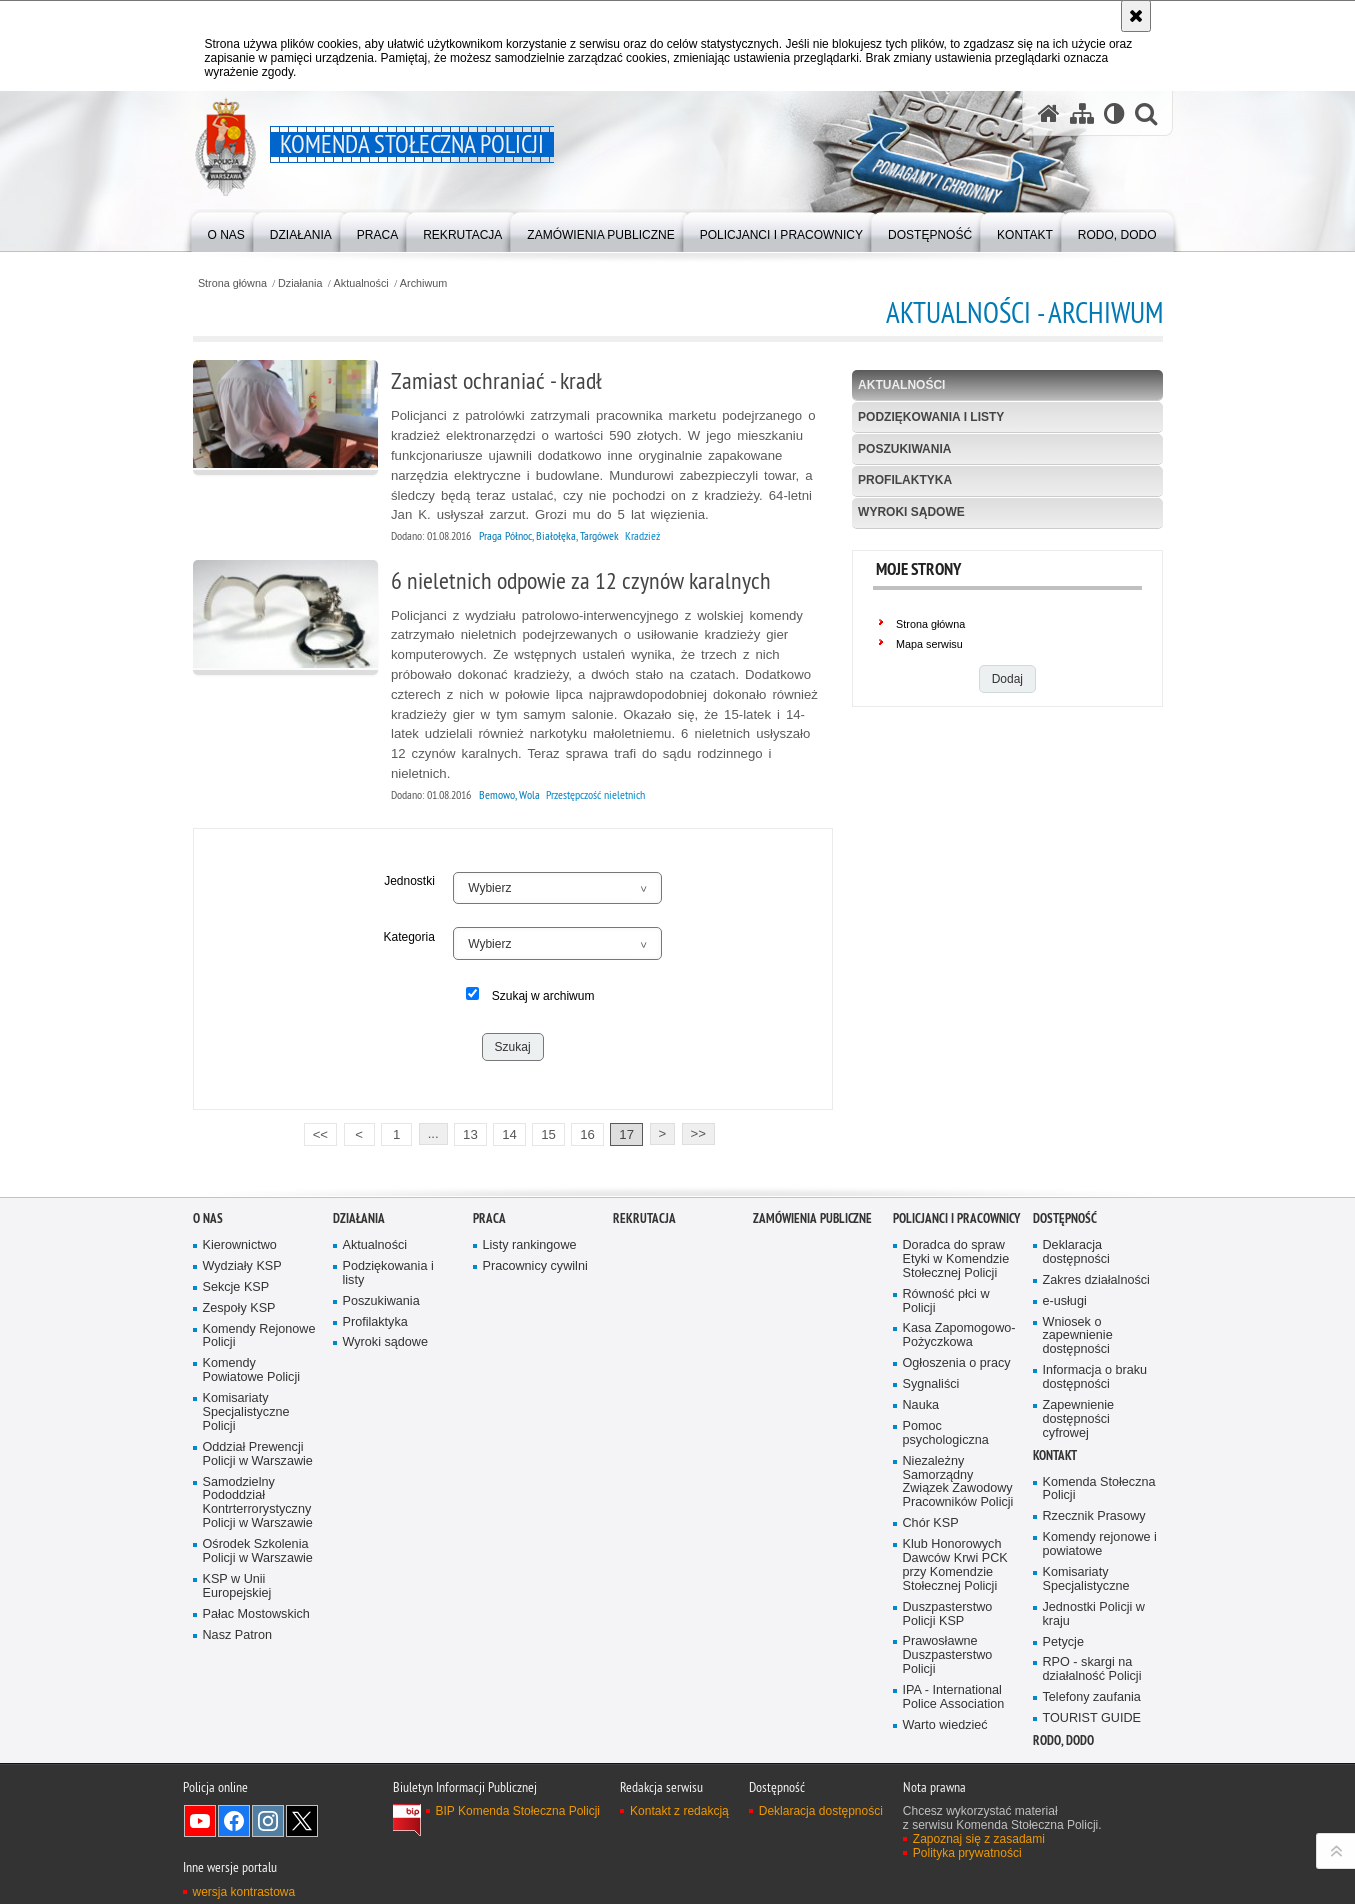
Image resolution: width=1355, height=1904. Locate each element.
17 (626, 1134)
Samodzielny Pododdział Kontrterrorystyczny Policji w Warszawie (258, 1503)
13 (470, 1134)
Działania (300, 283)
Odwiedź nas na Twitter (302, 1821)
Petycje (1063, 1642)
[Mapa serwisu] (1082, 113)
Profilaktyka (905, 480)
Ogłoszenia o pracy (957, 1363)
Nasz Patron (237, 1635)
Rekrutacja (644, 1218)
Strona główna (232, 283)
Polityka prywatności (967, 1853)
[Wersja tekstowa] (1114, 113)
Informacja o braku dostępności (1095, 1377)
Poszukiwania (904, 449)
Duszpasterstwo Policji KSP (948, 1614)
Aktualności (361, 283)
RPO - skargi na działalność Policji (1092, 1669)
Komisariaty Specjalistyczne (1086, 1579)
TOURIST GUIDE (1092, 1718)
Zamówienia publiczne (812, 1218)
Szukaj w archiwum (543, 996)
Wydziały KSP (242, 1266)
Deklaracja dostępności (1076, 1252)
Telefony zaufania (1092, 1697)
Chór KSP (931, 1523)
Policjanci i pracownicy (956, 1218)
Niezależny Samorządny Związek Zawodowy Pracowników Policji (958, 1482)
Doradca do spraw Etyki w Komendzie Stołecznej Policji (956, 1259)
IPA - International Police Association (954, 1697)
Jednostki (409, 881)
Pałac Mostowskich (256, 1614)
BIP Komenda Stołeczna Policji (518, 1811)
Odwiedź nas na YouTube (200, 1821)
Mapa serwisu (929, 644)
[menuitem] (226, 230)
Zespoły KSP (239, 1308)
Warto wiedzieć (945, 1725)
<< (316, 1132)
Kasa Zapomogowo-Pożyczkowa (959, 1335)
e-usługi (1065, 1301)
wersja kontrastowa (244, 1892)
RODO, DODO (1063, 1740)
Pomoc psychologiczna (946, 1433)
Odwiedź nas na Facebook (234, 1821)
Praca (489, 1218)
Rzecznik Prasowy (1094, 1516)
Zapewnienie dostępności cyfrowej (1079, 1419)
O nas (208, 1218)
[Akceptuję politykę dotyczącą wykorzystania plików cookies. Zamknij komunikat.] (1136, 16)
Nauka (921, 1405)
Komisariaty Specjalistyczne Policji (246, 1412)
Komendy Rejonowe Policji (259, 1336)
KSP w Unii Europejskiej (237, 1586)
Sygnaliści (931, 1384)
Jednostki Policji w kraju (1094, 1614)
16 (587, 1134)
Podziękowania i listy (931, 417)
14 (509, 1134)
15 (548, 1134)
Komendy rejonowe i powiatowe (1100, 1544)
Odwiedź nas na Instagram (268, 1821)
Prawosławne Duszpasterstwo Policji (948, 1655)
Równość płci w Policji (946, 1301)
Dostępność (1065, 1218)
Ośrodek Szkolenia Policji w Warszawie (258, 1551)
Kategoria (408, 937)
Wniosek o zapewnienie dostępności (1078, 1336)
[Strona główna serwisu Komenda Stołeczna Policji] (1049, 113)
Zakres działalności (1096, 1280)
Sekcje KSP (236, 1287)
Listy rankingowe (530, 1245)
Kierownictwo (240, 1245)
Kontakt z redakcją (679, 1811)
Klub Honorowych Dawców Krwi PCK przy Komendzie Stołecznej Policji (955, 1565)
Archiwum (423, 283)
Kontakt (1055, 1455)
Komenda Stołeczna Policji (1099, 1489)
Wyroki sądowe (911, 512)
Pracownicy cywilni (535, 1266)
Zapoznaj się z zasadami (979, 1839)
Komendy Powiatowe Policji (252, 1370)
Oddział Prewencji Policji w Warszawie (258, 1454)
